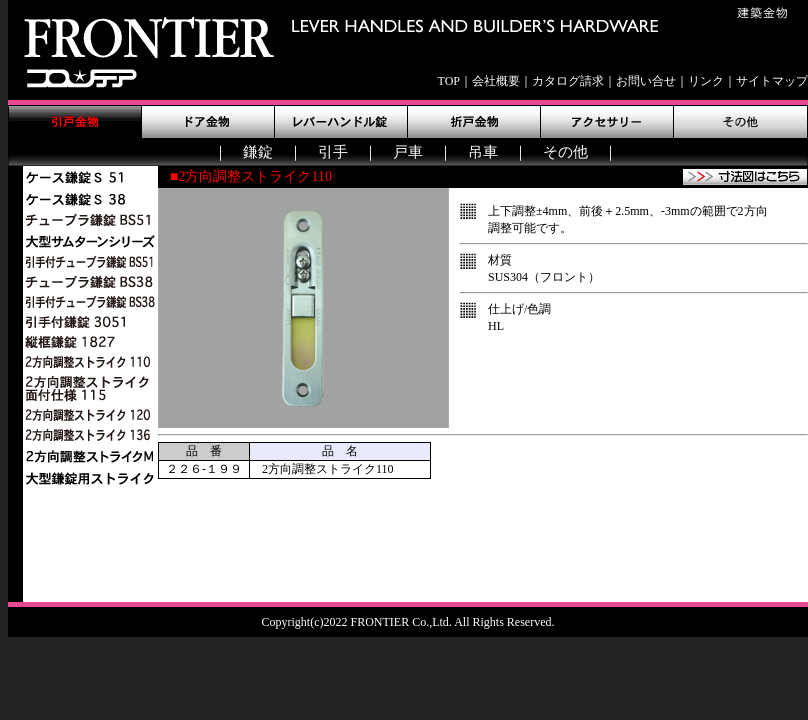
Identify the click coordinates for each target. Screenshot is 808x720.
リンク (706, 81)
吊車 (483, 152)
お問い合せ (646, 81)
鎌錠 (258, 152)
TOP (449, 81)
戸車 (408, 152)
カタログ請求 (568, 81)
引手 (333, 152)
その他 (565, 152)
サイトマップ (772, 81)
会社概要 (496, 81)
